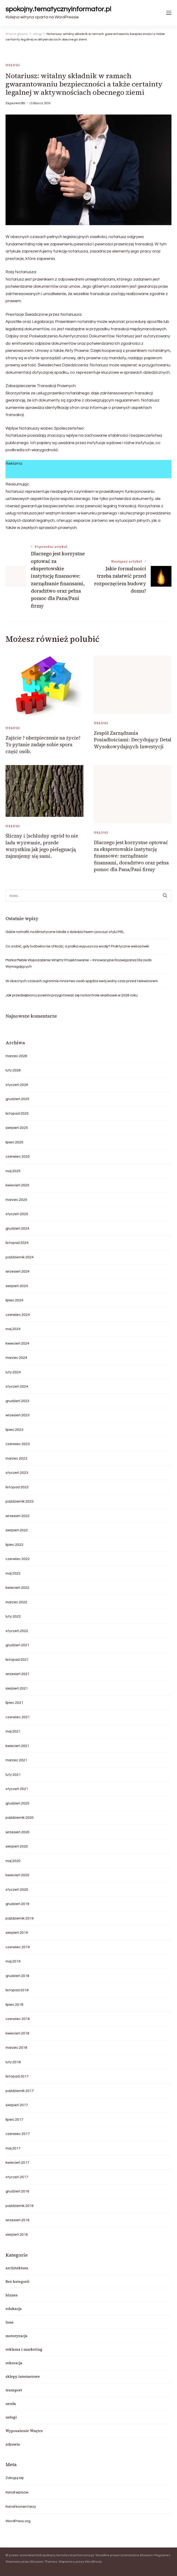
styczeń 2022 (17, 1631)
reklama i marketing (24, 2349)
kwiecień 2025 (17, 1185)
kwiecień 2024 (17, 1343)
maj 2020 (13, 1861)
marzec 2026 (16, 1056)
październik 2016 (20, 2206)
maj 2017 (13, 2148)
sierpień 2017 (17, 2105)
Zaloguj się (15, 2478)
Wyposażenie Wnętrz (24, 2430)
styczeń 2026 (17, 1085)
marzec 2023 (16, 1458)
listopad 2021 (17, 1659)
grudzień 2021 (17, 1645)
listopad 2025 (17, 1113)
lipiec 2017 (14, 2119)
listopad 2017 (17, 2076)
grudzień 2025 (17, 1099)
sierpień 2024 (17, 1286)
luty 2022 (13, 1616)
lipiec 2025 (14, 1142)
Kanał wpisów (17, 2492)
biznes (12, 2295)
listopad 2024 (17, 1243)
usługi (13, 65)
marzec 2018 (16, 2047)
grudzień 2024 (17, 1228)
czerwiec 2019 (18, 1947)
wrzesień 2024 (18, 1271)
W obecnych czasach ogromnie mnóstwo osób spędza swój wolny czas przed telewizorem (82, 981)
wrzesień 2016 (18, 2220)
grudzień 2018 (17, 1976)
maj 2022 (13, 1573)
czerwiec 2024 (18, 1315)
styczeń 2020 (17, 1889)
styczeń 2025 (17, 1214)
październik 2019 (20, 1918)
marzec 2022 (16, 1602)
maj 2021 (13, 1731)
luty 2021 (13, 1774)
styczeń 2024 (17, 1386)
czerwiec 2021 (18, 1717)
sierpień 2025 (17, 1128)
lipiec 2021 (14, 1702)
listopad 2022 (17, 1487)
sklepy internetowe (23, 2376)
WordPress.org (18, 2521)
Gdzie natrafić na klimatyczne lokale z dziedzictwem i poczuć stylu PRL (65, 932)
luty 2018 (13, 2062)
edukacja (14, 2308)
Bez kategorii (18, 2281)
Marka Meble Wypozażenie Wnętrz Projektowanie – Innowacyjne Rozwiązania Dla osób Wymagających (79, 963)
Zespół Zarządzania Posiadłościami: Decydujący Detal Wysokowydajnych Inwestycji (132, 740)
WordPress (93, 2561)
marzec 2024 (16, 1358)
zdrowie (13, 2444)
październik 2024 (20, 1257)
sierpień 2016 (17, 2234)
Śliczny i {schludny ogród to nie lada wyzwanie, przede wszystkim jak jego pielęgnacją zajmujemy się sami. (42, 845)
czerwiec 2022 (18, 1559)
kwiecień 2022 (17, 1587)
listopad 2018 (17, 1990)
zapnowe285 (15, 103)
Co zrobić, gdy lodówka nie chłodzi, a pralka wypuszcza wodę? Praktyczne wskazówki (77, 946)
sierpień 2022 (17, 1530)
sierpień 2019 (17, 1932)
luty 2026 (13, 1070)
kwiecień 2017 (17, 2162)
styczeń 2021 (17, 1789)
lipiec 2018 (14, 2004)
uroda (11, 2403)
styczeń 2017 (17, 2177)
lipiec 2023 (14, 1429)
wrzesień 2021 (18, 1674)
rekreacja (14, 2362)
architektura (17, 2267)
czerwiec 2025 (18, 1156)
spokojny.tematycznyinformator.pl (58, 9)
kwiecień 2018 (17, 2033)
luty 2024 (13, 1372)
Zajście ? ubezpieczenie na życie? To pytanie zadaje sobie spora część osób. (43, 744)
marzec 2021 (16, 1760)
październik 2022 (20, 1501)
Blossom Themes (43, 2561)
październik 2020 (20, 1817)
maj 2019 (13, 1961)
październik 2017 (20, 2091)
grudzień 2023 (17, 1401)
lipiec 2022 (14, 1544)
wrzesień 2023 (18, 1415)
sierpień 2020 (17, 1846)
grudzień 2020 (17, 1803)
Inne (10, 2322)
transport (14, 2389)
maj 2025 (13, 1171)
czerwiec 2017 (18, 2134)
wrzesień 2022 (18, 1516)
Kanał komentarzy (21, 2506)
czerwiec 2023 (18, 1444)
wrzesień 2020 (18, 1832)
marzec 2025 (16, 1200)
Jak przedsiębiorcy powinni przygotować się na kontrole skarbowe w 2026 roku (72, 995)
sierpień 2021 (17, 1688)
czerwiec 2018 (18, 2019)
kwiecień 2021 (17, 1746)
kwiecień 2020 (17, 1875)
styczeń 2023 (17, 1472)
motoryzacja (16, 2335)
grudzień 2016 (17, 2191)
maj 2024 (13, 1329)
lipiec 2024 (14, 1300)
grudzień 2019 (17, 1904)
